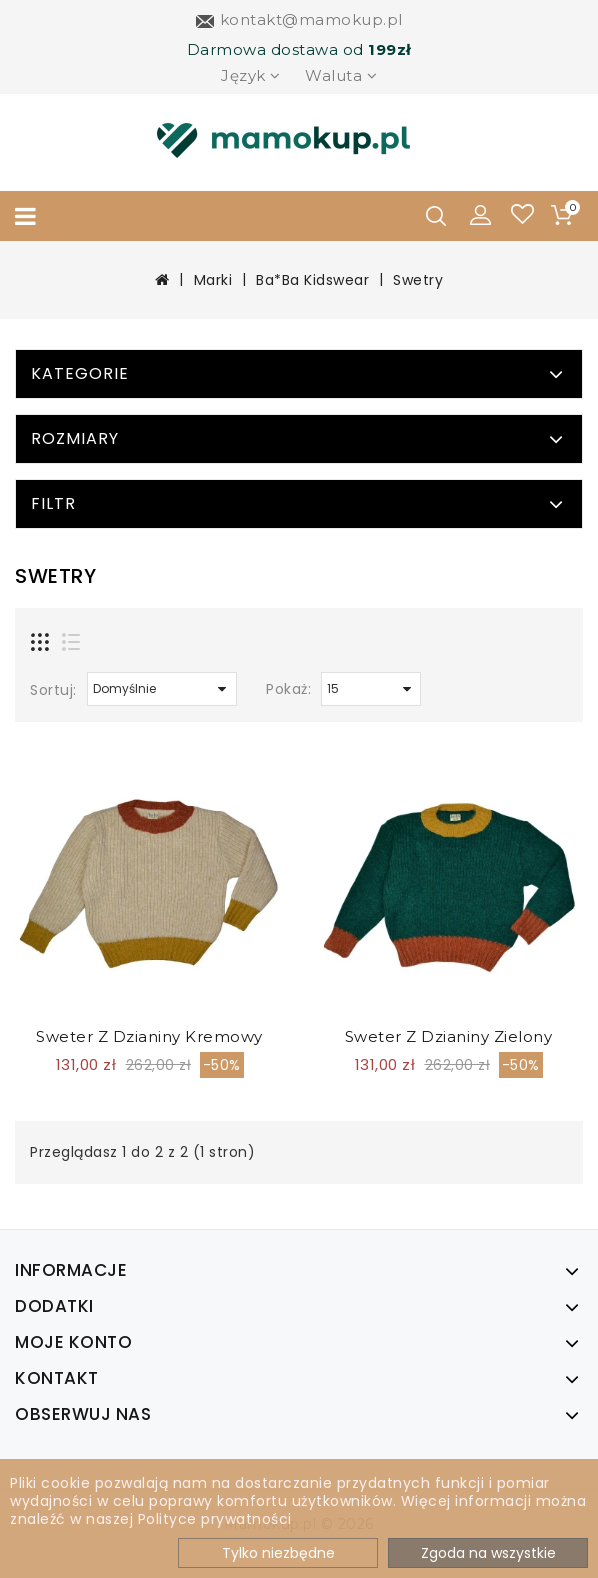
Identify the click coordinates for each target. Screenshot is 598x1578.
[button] (481, 214)
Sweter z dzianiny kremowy (149, 1036)
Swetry (418, 280)
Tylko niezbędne (278, 1553)
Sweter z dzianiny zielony (449, 1036)
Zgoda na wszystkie (488, 1553)
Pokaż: (288, 689)
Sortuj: (53, 690)
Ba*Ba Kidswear (312, 280)
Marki (213, 280)
